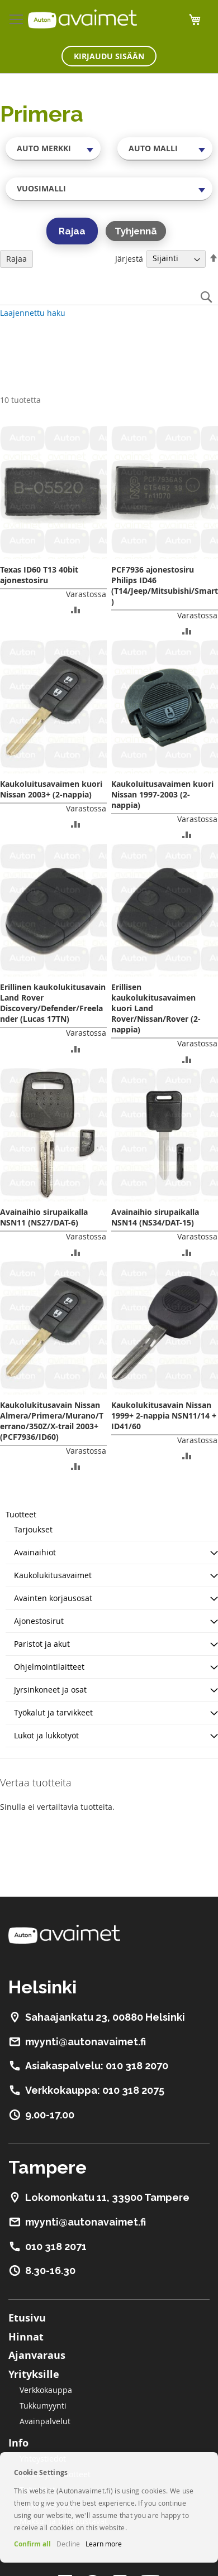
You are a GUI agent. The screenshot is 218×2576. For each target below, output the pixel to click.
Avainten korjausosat (53, 1598)
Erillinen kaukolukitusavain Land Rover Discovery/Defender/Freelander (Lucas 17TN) (53, 1003)
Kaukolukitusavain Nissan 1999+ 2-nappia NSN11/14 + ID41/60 (163, 1415)
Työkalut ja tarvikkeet (53, 1712)
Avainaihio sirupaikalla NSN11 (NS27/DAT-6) (44, 1217)
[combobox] (53, 148)
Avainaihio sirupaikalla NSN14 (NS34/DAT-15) (155, 1217)
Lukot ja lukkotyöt (46, 1735)
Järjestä (129, 258)
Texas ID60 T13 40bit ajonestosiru (39, 574)
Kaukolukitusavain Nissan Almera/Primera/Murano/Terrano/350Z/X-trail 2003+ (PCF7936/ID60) (51, 1421)
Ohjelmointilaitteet (49, 1666)
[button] (76, 609)
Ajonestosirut (39, 1621)
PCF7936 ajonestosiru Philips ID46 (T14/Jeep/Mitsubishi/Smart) (164, 585)
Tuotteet (21, 1514)
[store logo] (82, 18)
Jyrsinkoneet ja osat (50, 1689)
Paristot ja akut (42, 1643)
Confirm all (32, 2544)
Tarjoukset (33, 1529)
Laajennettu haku (32, 312)
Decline (68, 2543)
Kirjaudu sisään (109, 56)
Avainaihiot (35, 1552)
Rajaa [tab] (16, 258)
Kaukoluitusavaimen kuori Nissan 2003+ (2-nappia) (51, 789)
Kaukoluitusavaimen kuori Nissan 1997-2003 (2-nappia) (162, 794)
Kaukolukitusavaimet (53, 1575)
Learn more (104, 2543)
